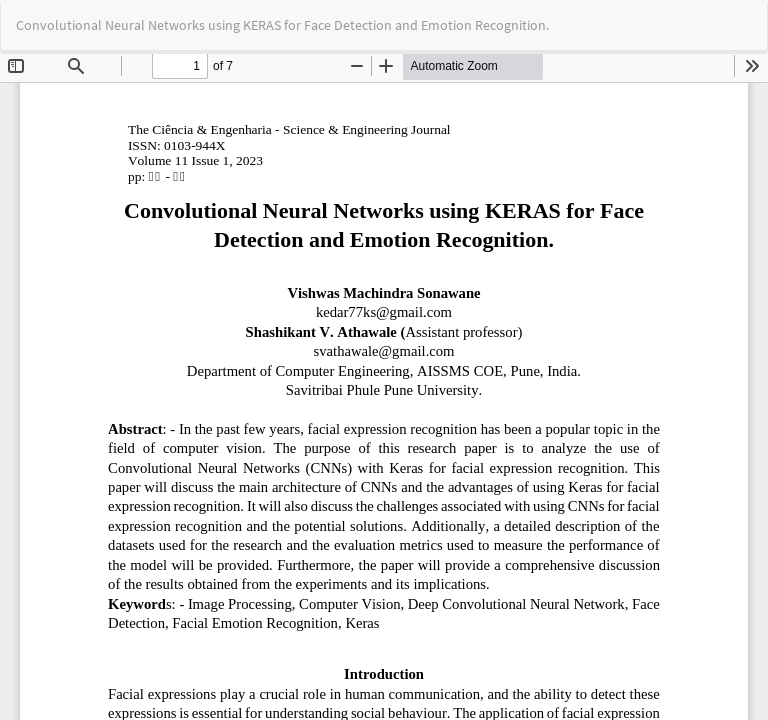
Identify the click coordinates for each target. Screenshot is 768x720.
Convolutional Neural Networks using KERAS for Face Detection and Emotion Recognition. (282, 25)
